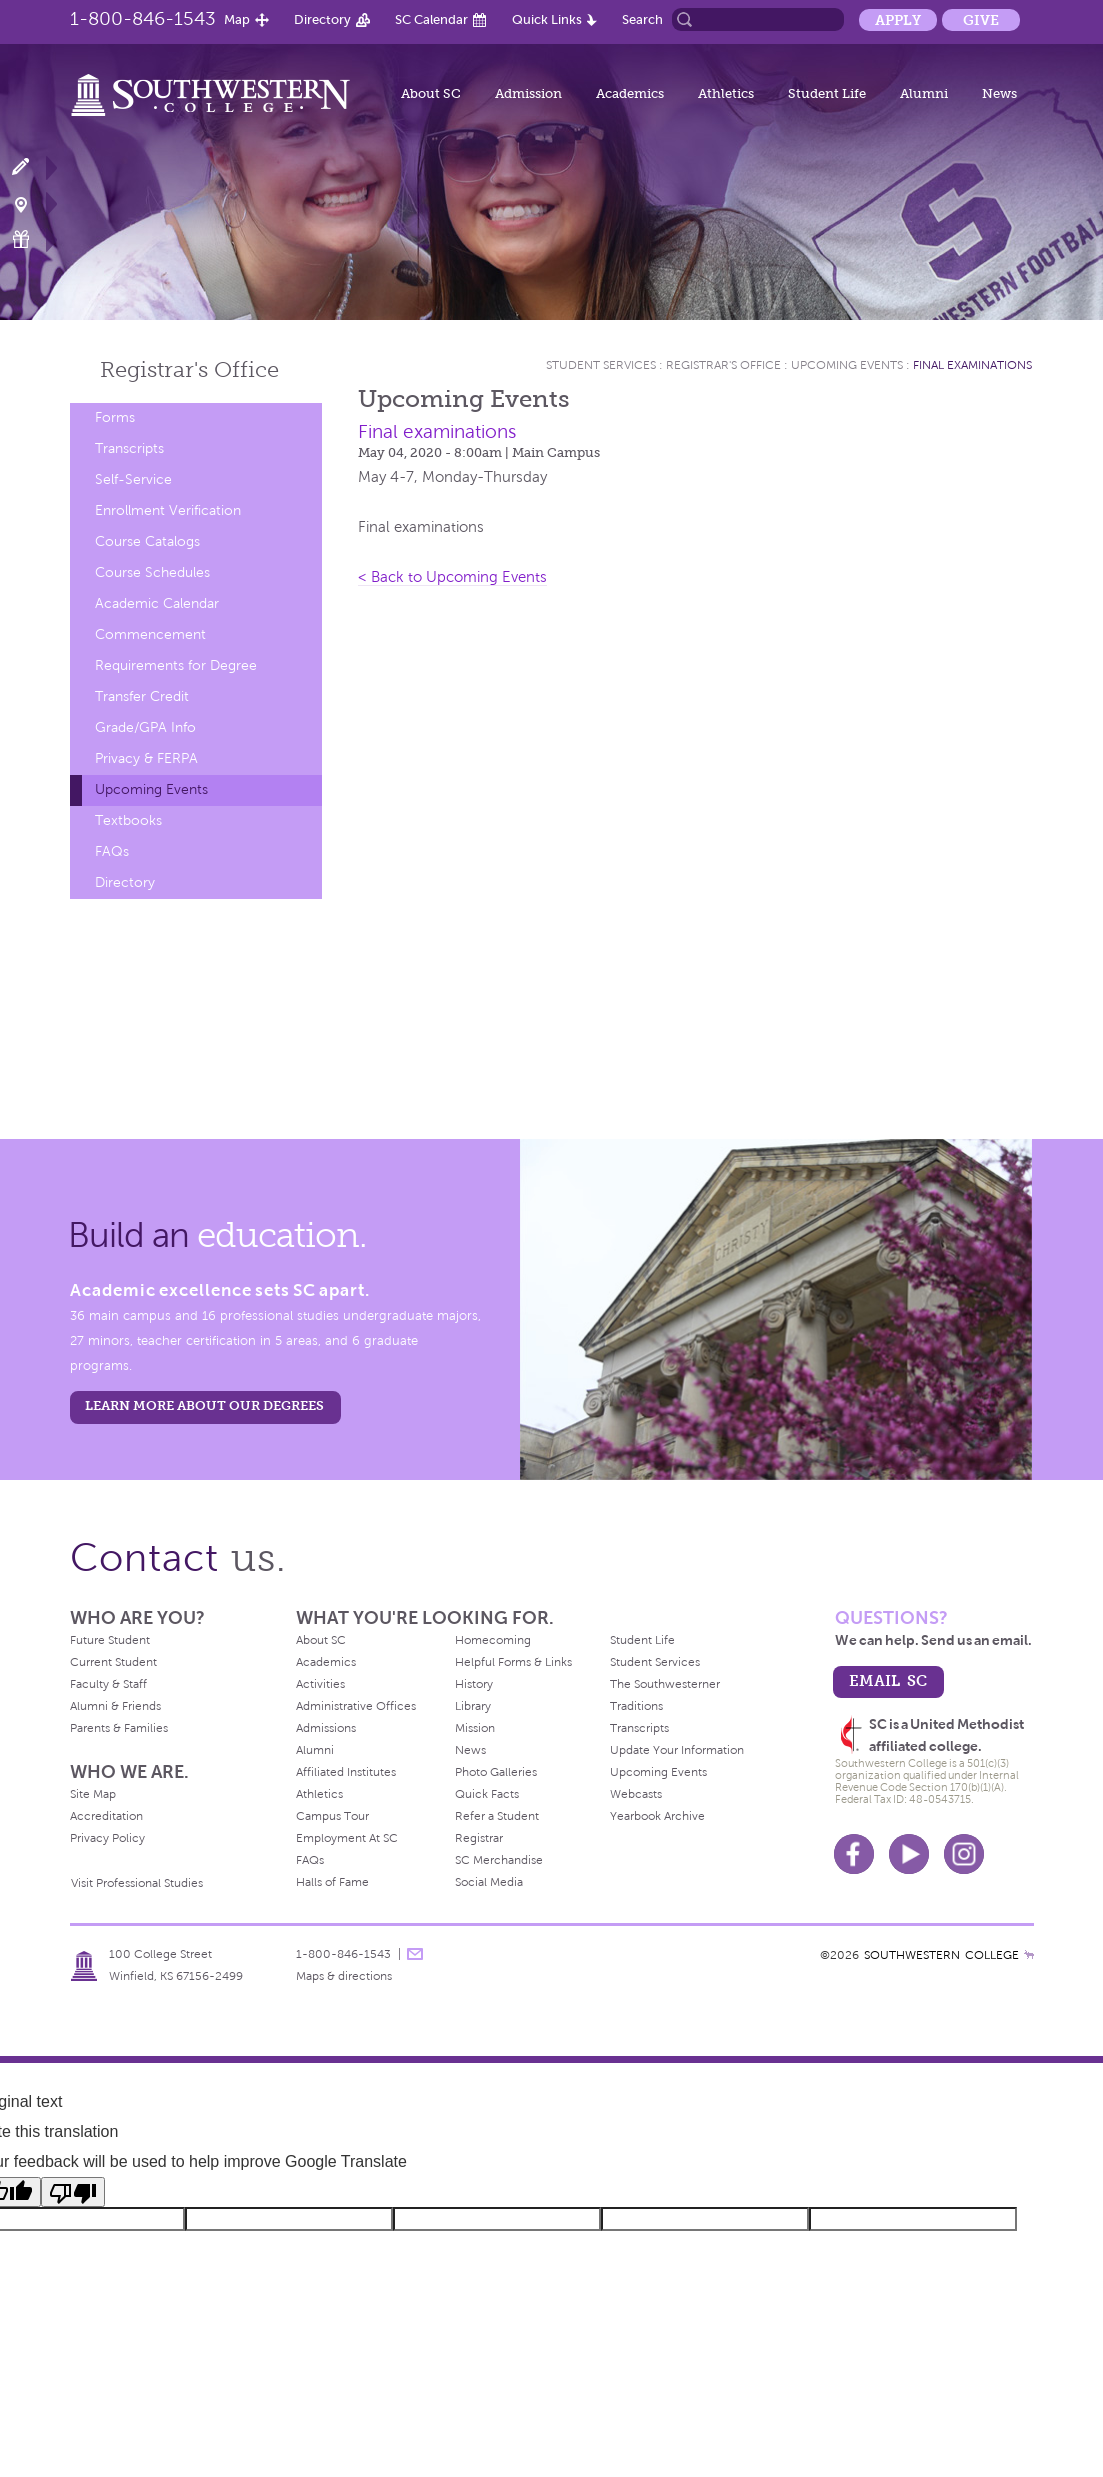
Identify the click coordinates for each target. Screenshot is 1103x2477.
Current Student (113, 1662)
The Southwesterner (665, 1684)
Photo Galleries (496, 1772)
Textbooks (128, 820)
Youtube (909, 1854)
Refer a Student (497, 1816)
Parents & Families (119, 1728)
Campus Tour (332, 1816)
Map (237, 19)
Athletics (726, 93)
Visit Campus (32, 203)
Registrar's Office (723, 365)
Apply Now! (32, 167)
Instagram (964, 1854)
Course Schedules (152, 572)
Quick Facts (487, 1794)
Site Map (93, 1794)
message (415, 1954)
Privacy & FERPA (146, 758)
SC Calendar (431, 19)
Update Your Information (677, 1750)
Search (642, 19)
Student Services (601, 365)
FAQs (112, 851)
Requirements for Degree (176, 665)
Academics (630, 93)
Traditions (636, 1706)
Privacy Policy (107, 1838)
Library (473, 1706)
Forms (115, 417)
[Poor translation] (73, 2192)
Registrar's (189, 369)
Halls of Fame (332, 1882)
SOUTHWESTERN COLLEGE (941, 1955)
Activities (320, 1684)
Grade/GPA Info (145, 727)
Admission (528, 93)
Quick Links (547, 19)
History (474, 1684)
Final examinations (972, 365)
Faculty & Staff (108, 1684)
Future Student (110, 1640)
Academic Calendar (157, 603)
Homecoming (493, 1640)
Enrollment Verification (168, 510)
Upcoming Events (151, 789)
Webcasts (636, 1794)
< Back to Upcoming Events (452, 577)
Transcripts (129, 448)
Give (981, 20)
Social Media (489, 1882)
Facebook (854, 1854)
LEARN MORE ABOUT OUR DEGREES (204, 1405)
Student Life (827, 93)
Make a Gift (32, 239)
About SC (431, 93)
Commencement (150, 634)
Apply (898, 20)
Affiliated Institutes (346, 1772)
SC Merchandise (499, 1860)
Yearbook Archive (657, 1816)
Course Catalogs (147, 541)
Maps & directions (344, 1976)
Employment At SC (347, 1838)
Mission (475, 1728)
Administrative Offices (356, 1706)
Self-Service (133, 479)
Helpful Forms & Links (513, 1662)
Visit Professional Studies (137, 1883)
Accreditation (106, 1816)
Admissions (326, 1728)
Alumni (924, 93)
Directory (322, 19)
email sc (888, 1680)
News (999, 93)
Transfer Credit (142, 696)
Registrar (479, 1838)
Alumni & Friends (115, 1706)
